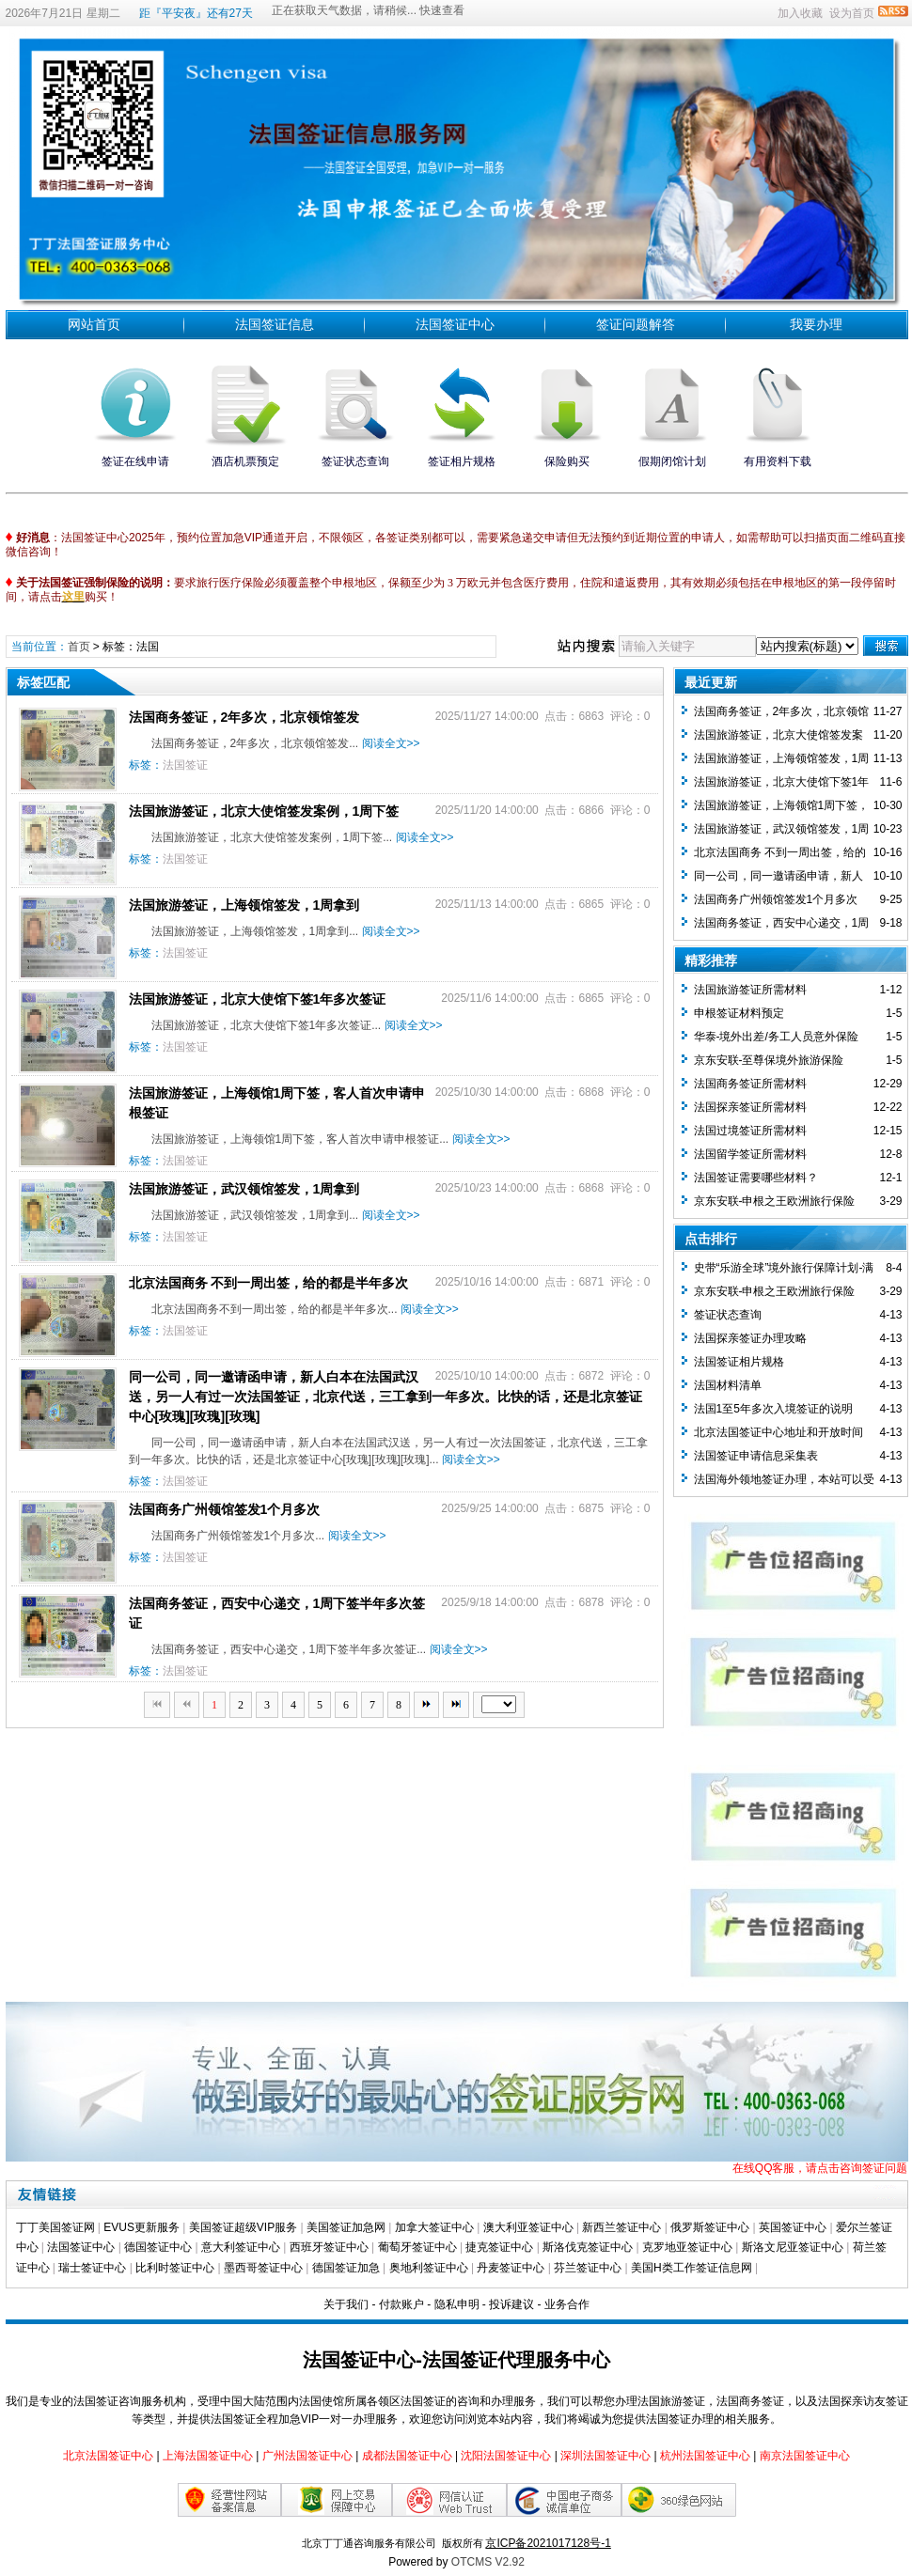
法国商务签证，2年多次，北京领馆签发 (244, 717)
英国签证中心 (792, 2227)
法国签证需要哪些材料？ (756, 1177)
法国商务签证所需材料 (750, 1083)
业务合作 (567, 2304)
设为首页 (851, 13)
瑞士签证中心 (92, 2267)
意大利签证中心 (240, 2247)
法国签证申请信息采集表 (756, 1455)
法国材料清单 (728, 1385)
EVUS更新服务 (141, 2227)
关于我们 (346, 2304)
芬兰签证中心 (587, 2267)
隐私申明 (457, 2304)
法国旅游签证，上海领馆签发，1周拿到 (244, 905)
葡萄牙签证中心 (417, 2247)
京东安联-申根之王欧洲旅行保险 (775, 1201)
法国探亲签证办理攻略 (750, 1338)
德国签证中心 (158, 2247)
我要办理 (816, 324)
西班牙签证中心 (329, 2247)
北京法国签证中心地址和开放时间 (778, 1432)
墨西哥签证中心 (263, 2267)
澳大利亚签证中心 (528, 2227)
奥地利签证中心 (428, 2267)
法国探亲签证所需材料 (750, 1107)
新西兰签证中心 (621, 2227)
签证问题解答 (635, 324)
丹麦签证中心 (510, 2267)
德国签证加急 (346, 2267)
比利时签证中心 (174, 2267)
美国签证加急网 (346, 2227)
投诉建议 (511, 2304)
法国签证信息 (274, 324)
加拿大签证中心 (434, 2227)
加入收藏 (800, 13)
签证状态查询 (728, 1314)
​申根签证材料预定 (739, 1013)
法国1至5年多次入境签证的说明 (773, 1408)
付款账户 (401, 2304)
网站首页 (94, 324)
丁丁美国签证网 (55, 2227)
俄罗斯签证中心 (709, 2227)
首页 (79, 646)
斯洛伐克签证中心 (587, 2247)
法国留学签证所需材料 (750, 1154)
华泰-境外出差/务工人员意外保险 (776, 1036)
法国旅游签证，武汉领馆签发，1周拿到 (244, 1188)
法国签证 (185, 765)
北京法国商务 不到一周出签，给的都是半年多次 (269, 1282)
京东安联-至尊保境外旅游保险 (769, 1060)
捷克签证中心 (499, 2247)
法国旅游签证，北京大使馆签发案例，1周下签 (264, 811)
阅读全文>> (391, 743)
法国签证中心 (455, 324)
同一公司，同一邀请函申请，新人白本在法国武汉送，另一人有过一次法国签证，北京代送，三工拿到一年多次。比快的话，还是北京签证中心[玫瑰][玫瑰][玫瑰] (385, 1396)
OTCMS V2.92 (488, 2561)
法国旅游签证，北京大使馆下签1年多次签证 (257, 999)
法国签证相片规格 (739, 1361)
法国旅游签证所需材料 (750, 989)
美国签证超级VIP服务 (243, 2227)
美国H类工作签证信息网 (691, 2267)
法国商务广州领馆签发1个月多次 (225, 1509)
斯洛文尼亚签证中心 (792, 2247)
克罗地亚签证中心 (687, 2247)
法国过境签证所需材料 (750, 1130)
